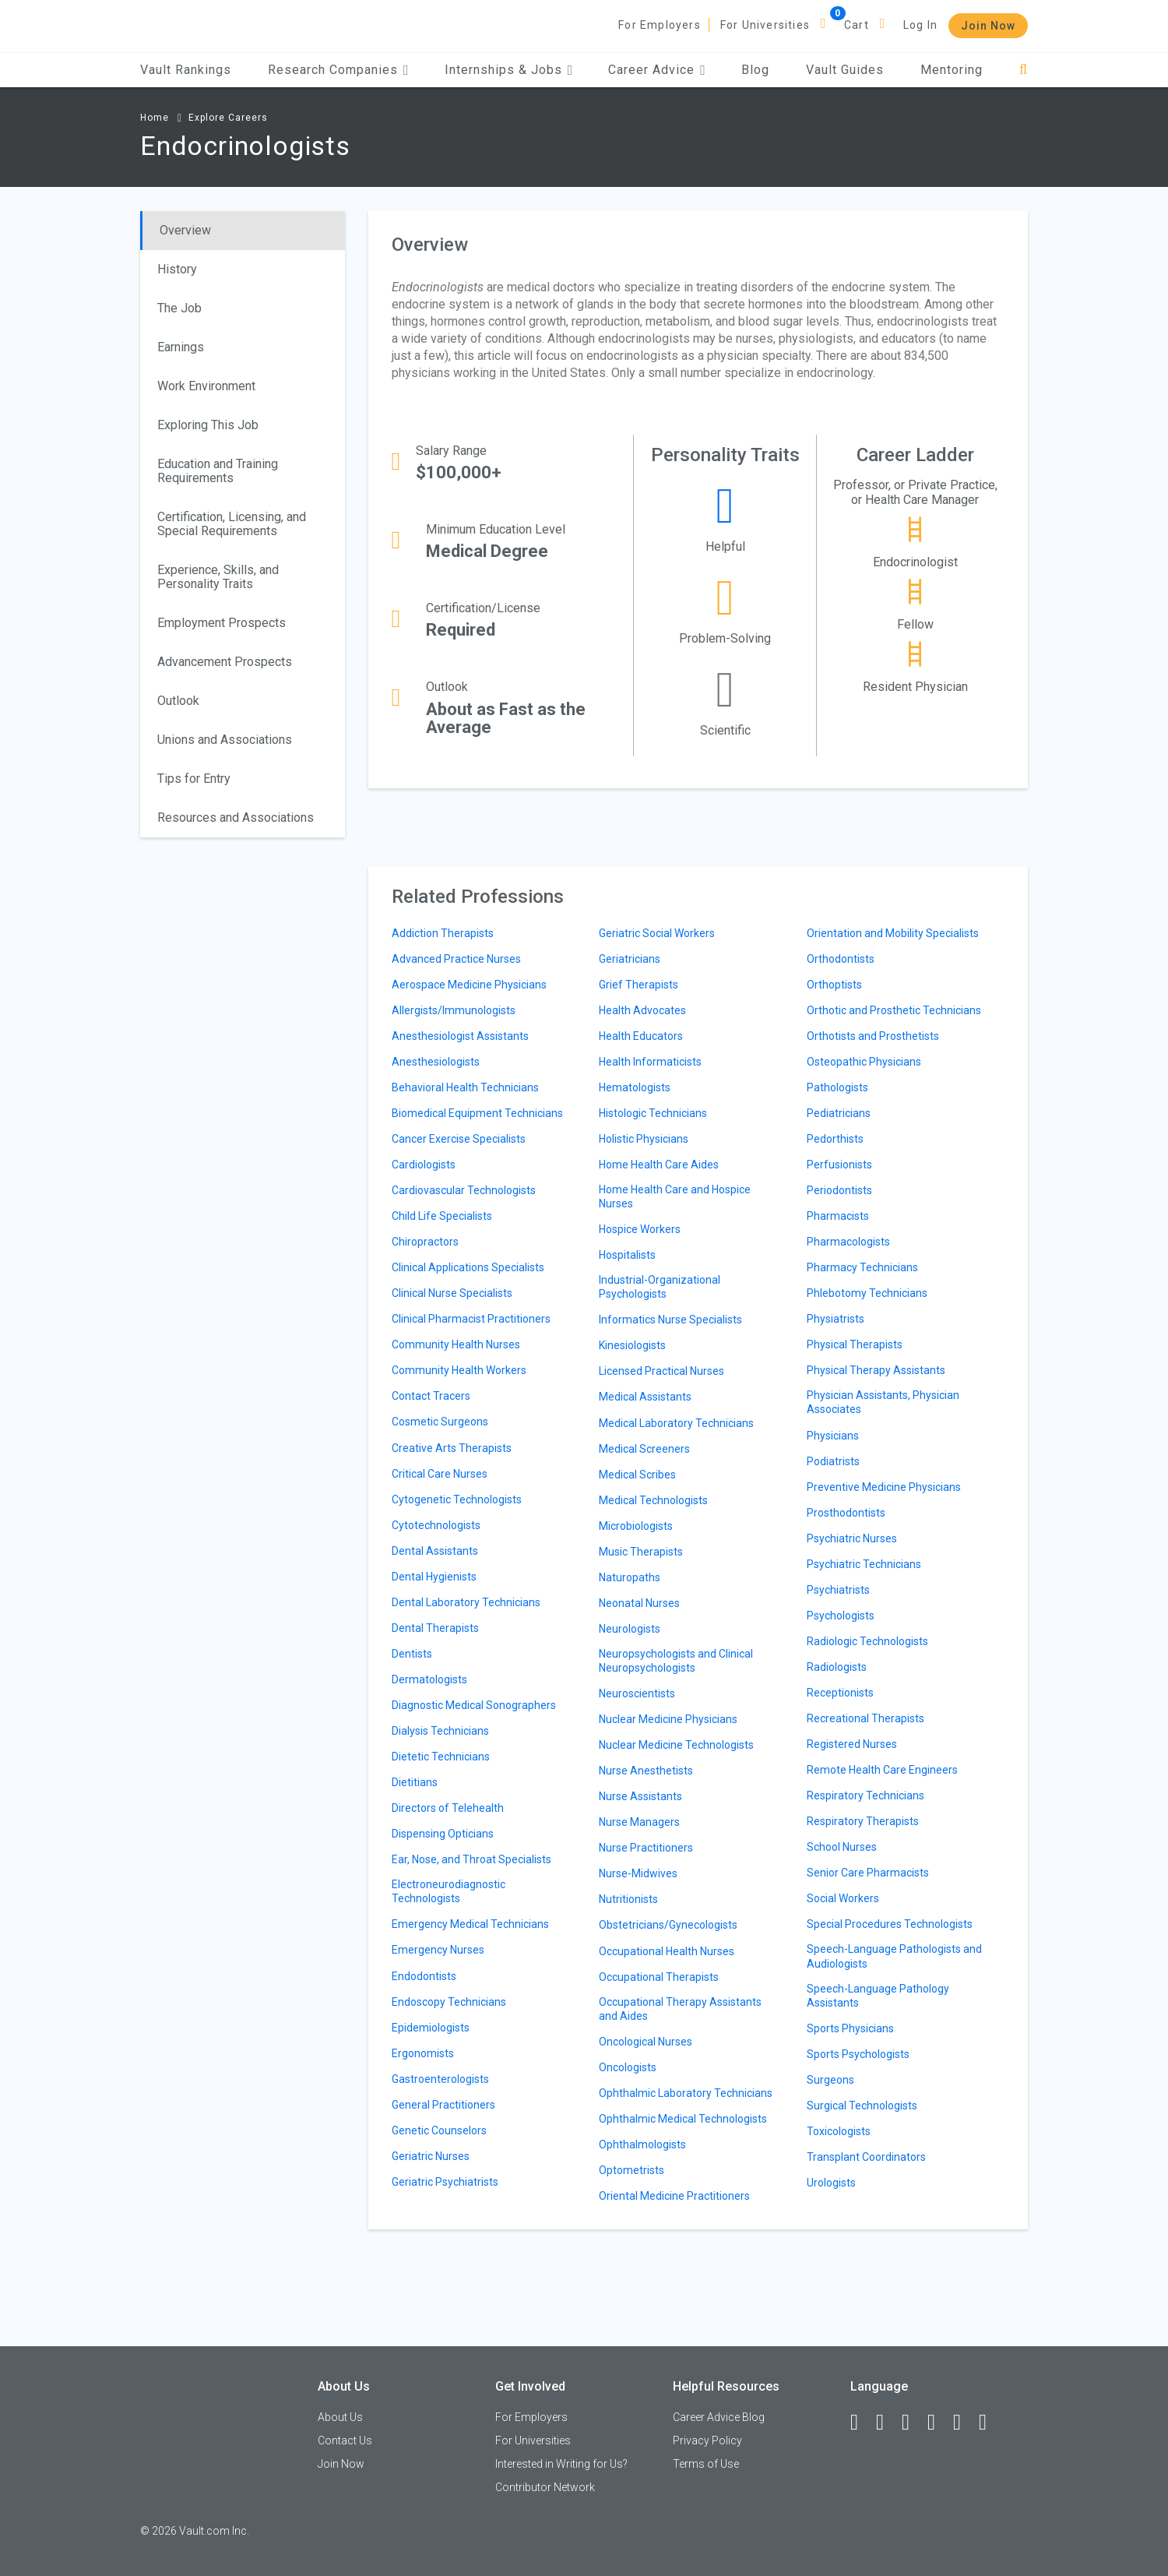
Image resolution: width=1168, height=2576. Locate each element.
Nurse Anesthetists (646, 1770)
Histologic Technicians (653, 1113)
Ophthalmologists (642, 2144)
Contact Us (345, 2440)
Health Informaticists (650, 1061)
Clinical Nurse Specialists (452, 1293)
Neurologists (629, 1629)
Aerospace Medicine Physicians (469, 984)
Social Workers (843, 1898)
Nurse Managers (639, 1822)
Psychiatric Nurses (852, 1538)
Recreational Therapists (865, 1718)
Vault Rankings (185, 69)
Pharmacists (838, 1216)
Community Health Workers (459, 1370)
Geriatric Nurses (431, 2156)
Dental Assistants (435, 1551)
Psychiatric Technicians (864, 1564)
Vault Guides (845, 69)
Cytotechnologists (436, 1525)
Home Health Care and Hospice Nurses (675, 1196)
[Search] (1023, 69)
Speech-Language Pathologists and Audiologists (894, 1956)
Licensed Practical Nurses (661, 1371)
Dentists (412, 1653)
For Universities (765, 25)
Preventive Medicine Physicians (884, 1487)
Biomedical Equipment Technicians (477, 1113)
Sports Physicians (850, 2028)
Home (154, 117)
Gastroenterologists (440, 2079)
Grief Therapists (638, 984)
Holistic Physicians (643, 1139)
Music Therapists (641, 1551)
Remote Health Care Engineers (882, 1770)
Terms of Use (706, 2464)
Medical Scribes (637, 1474)
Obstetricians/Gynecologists (668, 1925)
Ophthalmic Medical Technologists (683, 2119)
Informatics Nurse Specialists (670, 1319)
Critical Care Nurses (439, 1474)
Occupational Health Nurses (666, 1951)
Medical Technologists (653, 1500)
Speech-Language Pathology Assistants (878, 1995)
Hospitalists (627, 1255)
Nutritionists (628, 1899)
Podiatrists (833, 1461)
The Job (179, 308)
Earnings (180, 347)
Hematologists (634, 1087)
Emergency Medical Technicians (470, 1924)
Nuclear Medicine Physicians (668, 1719)
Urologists (831, 2182)
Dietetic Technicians (441, 1756)
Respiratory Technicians (865, 1795)
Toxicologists (839, 2131)
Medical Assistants (645, 1396)
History (177, 269)
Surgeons (830, 2080)
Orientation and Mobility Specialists (893, 933)
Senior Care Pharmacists (868, 1872)
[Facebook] (861, 2422)
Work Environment (206, 386)
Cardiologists (424, 1164)
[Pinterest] (964, 2422)
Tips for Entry (193, 778)
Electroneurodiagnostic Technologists (448, 1891)
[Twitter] (912, 2422)
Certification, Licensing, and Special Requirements (231, 523)
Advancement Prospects (224, 661)
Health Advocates (642, 1010)
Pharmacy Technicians (862, 1267)
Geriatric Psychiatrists (445, 2182)
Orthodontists (840, 959)
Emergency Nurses (438, 1949)
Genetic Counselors (439, 2130)
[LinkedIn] (887, 2422)
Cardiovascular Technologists (464, 1190)
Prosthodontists (846, 1512)
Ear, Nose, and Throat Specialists (471, 1859)
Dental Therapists (435, 1628)
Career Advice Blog (719, 2417)
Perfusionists (839, 1164)
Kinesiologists (632, 1345)
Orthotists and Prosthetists (873, 1036)
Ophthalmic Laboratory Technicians (685, 2093)
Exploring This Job (208, 425)
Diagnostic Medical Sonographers (474, 1705)
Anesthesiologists (436, 1061)
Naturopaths (629, 1577)
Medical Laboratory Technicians (676, 1423)
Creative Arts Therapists (452, 1448)
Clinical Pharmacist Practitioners (471, 1319)
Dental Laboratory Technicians (466, 1602)
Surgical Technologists (862, 2105)
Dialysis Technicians (440, 1731)
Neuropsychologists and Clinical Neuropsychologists (676, 1660)
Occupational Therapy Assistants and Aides (680, 2009)
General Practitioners (443, 2105)
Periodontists (839, 1190)
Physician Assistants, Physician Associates (883, 1402)
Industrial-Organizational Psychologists (659, 1287)
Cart (856, 25)
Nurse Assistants (640, 1796)
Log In (920, 25)
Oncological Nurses (645, 2041)
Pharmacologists (848, 1241)
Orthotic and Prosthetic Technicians (894, 1010)
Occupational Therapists (659, 1977)
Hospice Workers (640, 1229)
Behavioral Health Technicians (465, 1087)
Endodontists (424, 1976)
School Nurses (842, 1847)
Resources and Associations (235, 817)
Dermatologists (429, 1679)
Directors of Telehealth (448, 1808)
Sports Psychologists (858, 2054)
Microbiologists (636, 1526)
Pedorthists (835, 1139)
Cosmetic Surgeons (440, 1421)
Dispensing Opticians (443, 1833)
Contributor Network (545, 2487)
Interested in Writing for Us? (561, 2464)
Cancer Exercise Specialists (459, 1139)
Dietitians (415, 1782)
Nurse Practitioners (646, 1847)
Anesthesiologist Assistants (460, 1036)
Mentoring (951, 69)
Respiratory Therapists (863, 1821)
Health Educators (641, 1036)
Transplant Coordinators (866, 2157)
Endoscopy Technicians (449, 2002)
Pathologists (837, 1087)
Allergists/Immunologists (453, 1010)
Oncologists (627, 2067)
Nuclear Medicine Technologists (676, 1745)
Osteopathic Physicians (864, 1061)
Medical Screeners (644, 1449)
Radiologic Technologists (867, 1641)
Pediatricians (839, 1113)
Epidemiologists (431, 2027)
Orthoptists (834, 984)
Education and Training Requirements (217, 470)
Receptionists (840, 1692)
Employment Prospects (221, 622)
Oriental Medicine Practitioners (674, 2196)
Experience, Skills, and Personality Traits (218, 576)
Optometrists (631, 2170)
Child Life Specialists (442, 1216)
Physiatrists (835, 1319)
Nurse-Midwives (638, 1873)
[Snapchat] (990, 2422)
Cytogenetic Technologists (457, 1499)
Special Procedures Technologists (890, 1924)
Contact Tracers (431, 1396)
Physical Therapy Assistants (876, 1370)
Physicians (833, 1435)
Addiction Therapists (443, 933)
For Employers (659, 25)
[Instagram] (938, 2422)
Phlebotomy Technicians (867, 1293)
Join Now (988, 25)
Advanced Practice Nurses (456, 959)
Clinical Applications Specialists (468, 1267)
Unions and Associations (224, 739)
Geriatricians (629, 959)
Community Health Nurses (456, 1344)
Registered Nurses (852, 1744)
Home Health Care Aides (659, 1164)
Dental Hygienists (434, 1576)
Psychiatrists (838, 1590)
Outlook (178, 700)
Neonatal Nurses (639, 1603)
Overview (185, 230)
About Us (340, 2417)
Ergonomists (423, 2053)
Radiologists (837, 1667)
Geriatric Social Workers (657, 933)
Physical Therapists (854, 1344)
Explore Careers (228, 117)
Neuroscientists (637, 1693)
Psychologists (840, 1615)
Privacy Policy (707, 2440)
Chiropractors (425, 1241)
